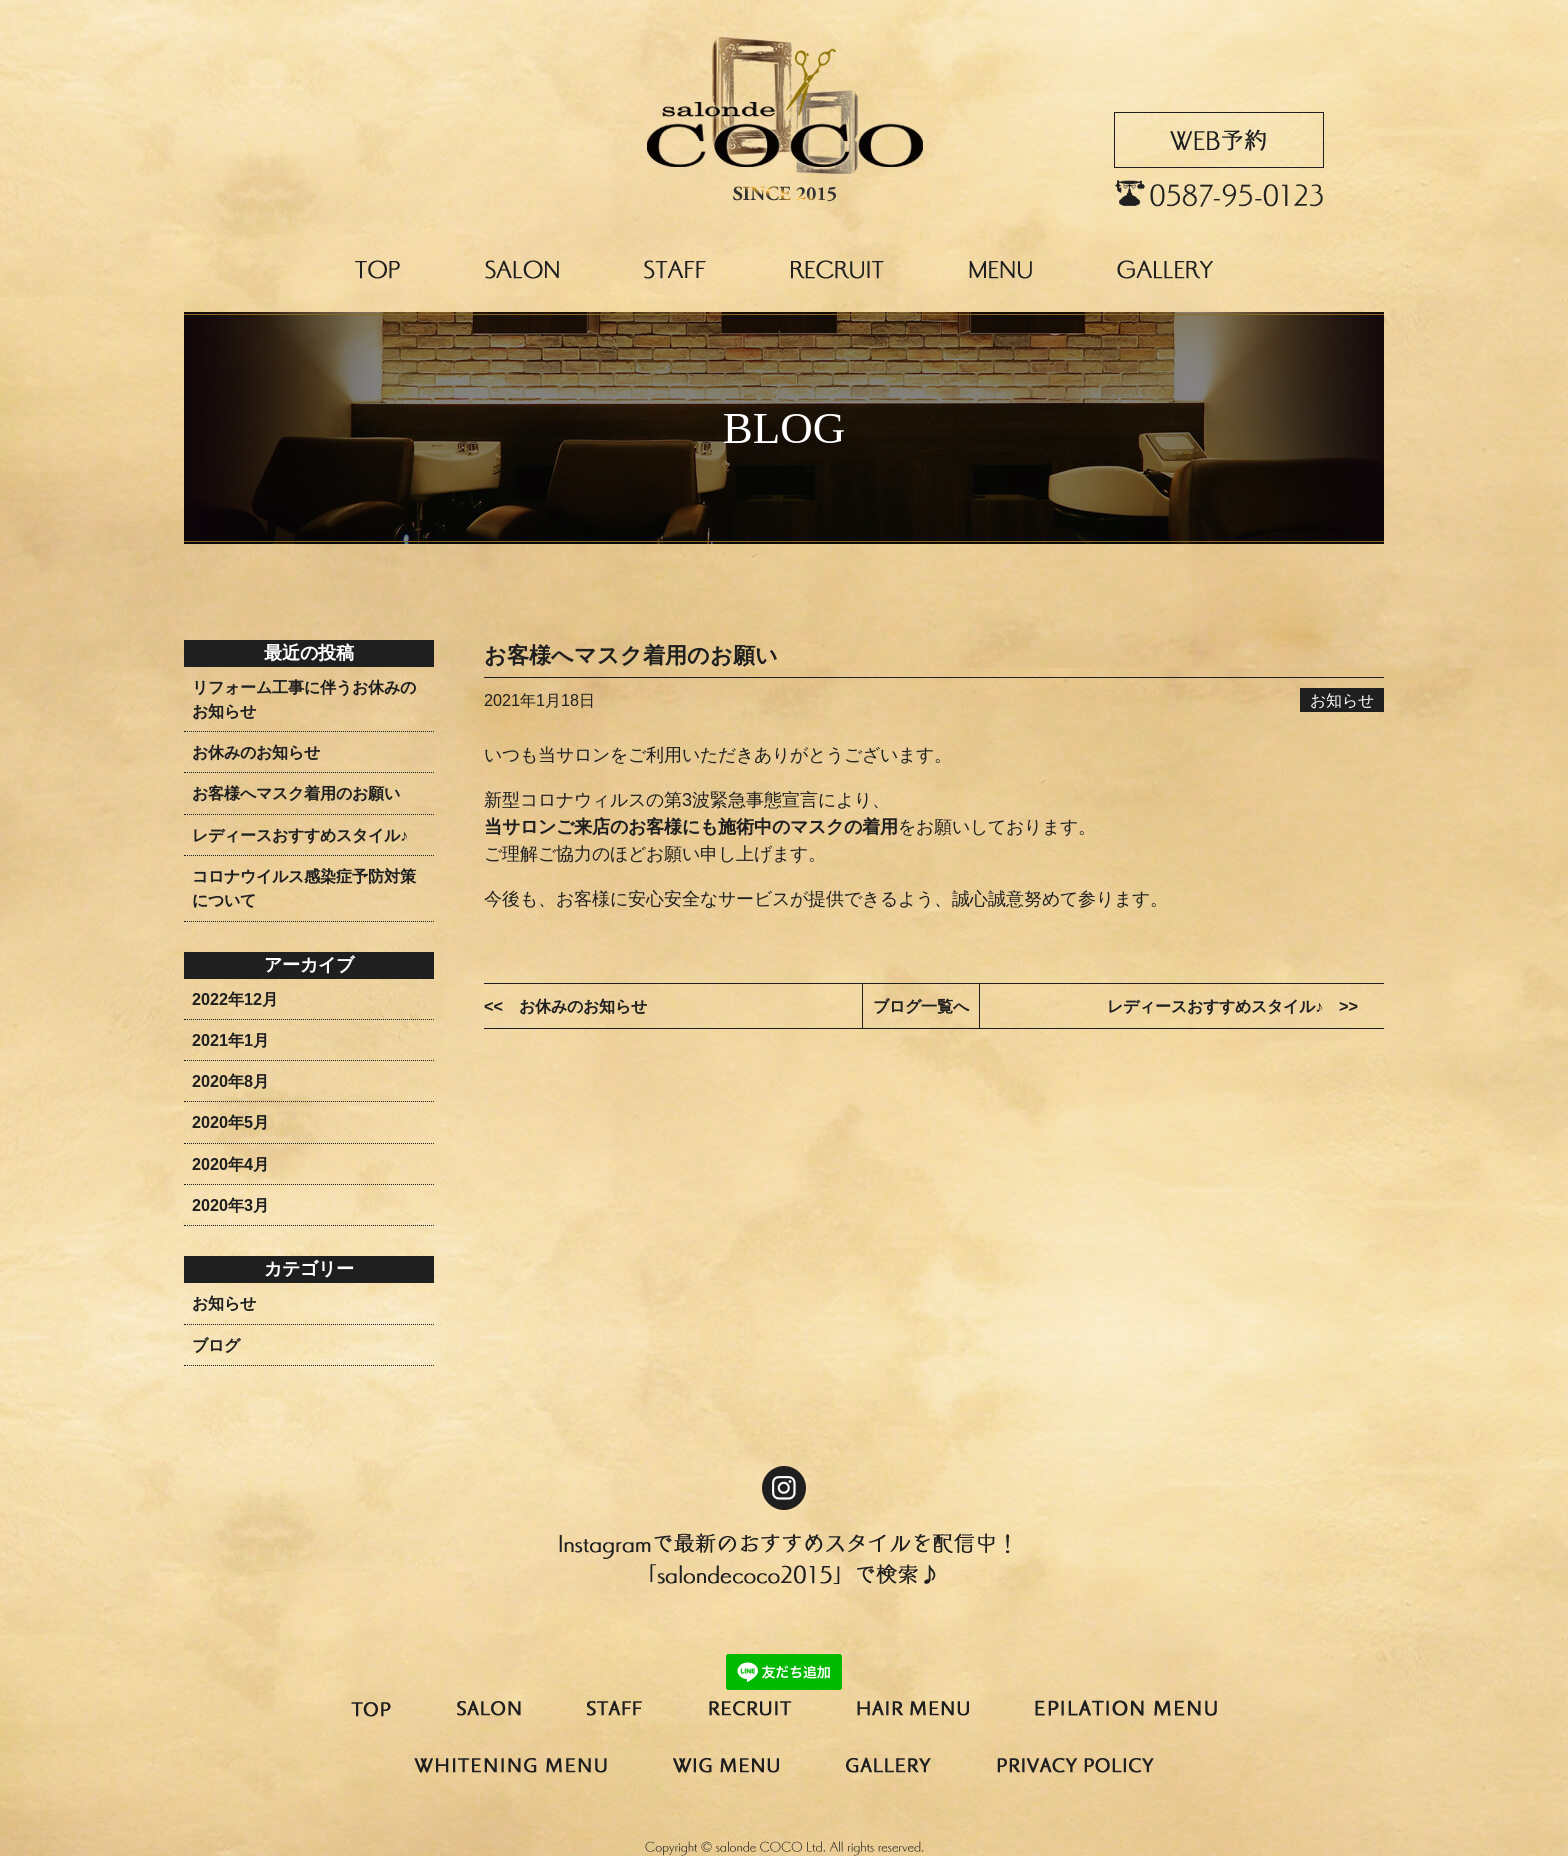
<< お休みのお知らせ (565, 1006)
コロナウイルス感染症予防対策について (304, 888)
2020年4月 (230, 1164)
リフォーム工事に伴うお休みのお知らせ (304, 699)
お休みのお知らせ (256, 752)
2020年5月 (230, 1122)
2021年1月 (230, 1040)
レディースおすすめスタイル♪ (300, 835)
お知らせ (224, 1303)
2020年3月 (230, 1205)
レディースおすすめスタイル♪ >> (1232, 1006)
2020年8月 (230, 1081)
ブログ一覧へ (921, 1006)
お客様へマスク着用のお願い (296, 793)
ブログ (216, 1345)
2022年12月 (235, 999)
